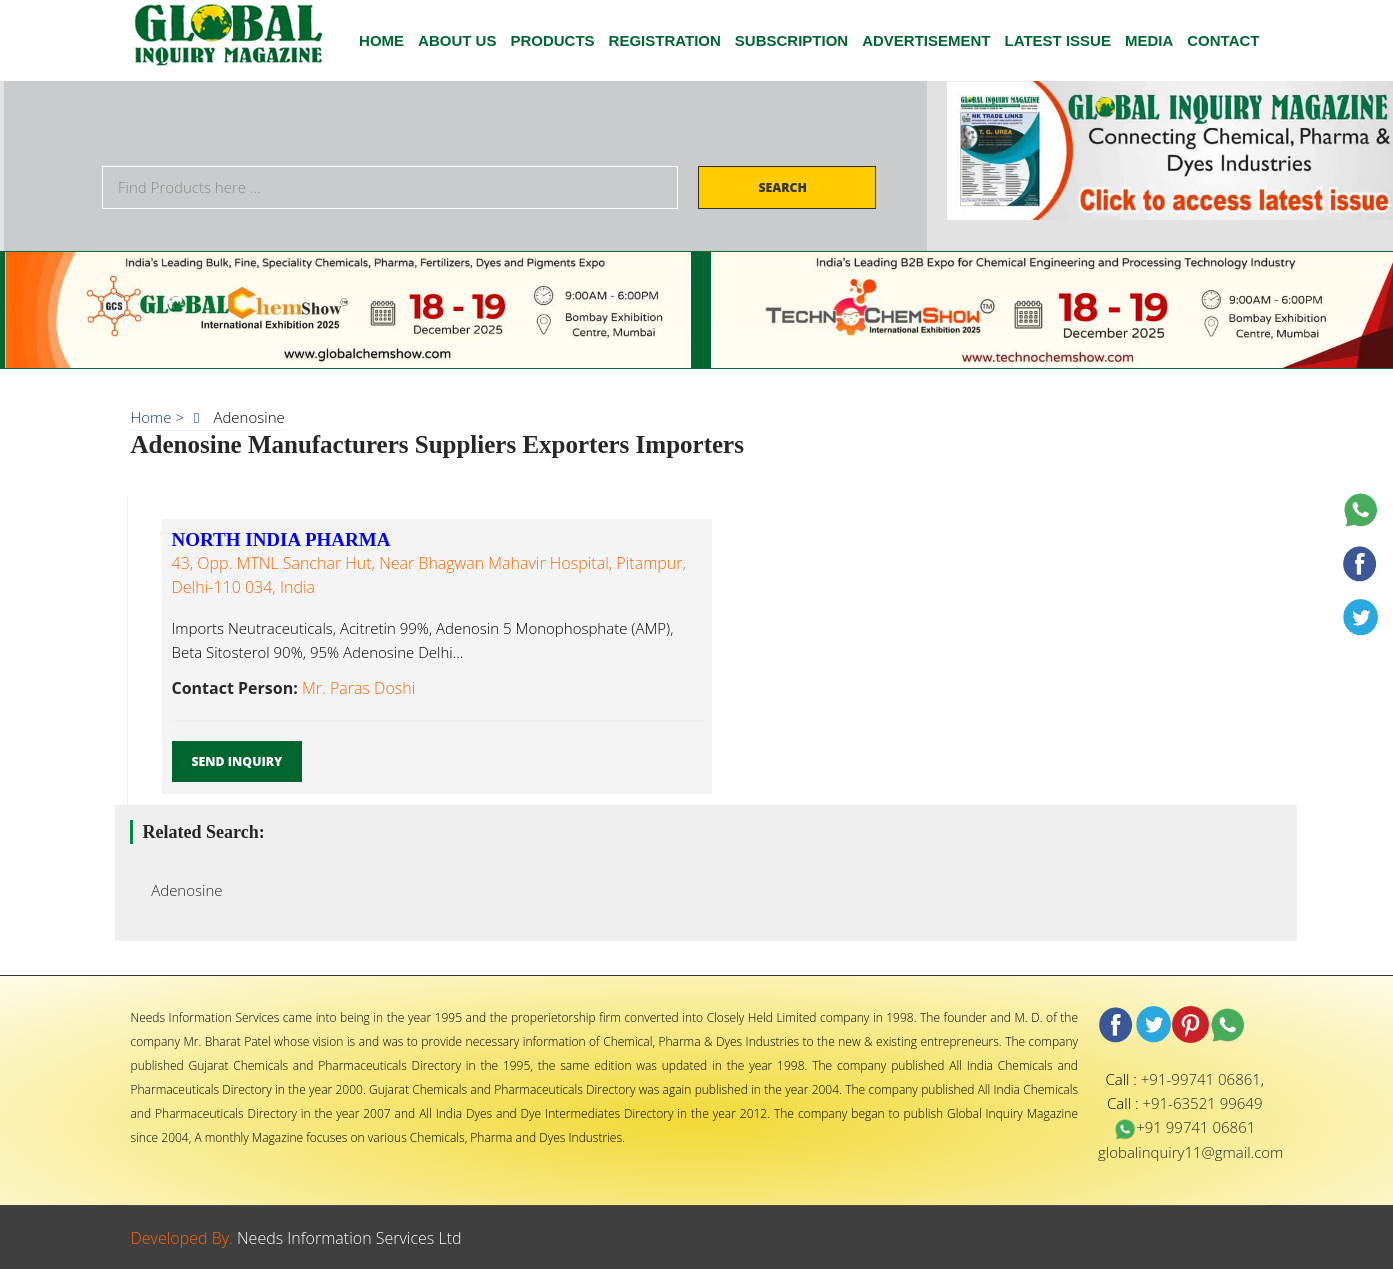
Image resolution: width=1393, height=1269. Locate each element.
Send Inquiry (237, 761)
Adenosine (181, 890)
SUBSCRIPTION (791, 40)
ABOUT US (457, 40)
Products (552, 40)
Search (784, 187)
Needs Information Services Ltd (349, 1238)
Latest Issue (1058, 40)
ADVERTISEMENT (926, 40)
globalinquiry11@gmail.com (1190, 1152)
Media (1149, 40)
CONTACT (1223, 40)
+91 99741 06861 (1184, 1127)
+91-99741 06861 (1201, 1079)
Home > (158, 417)
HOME (381, 40)
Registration (665, 40)
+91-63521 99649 (1202, 1103)
